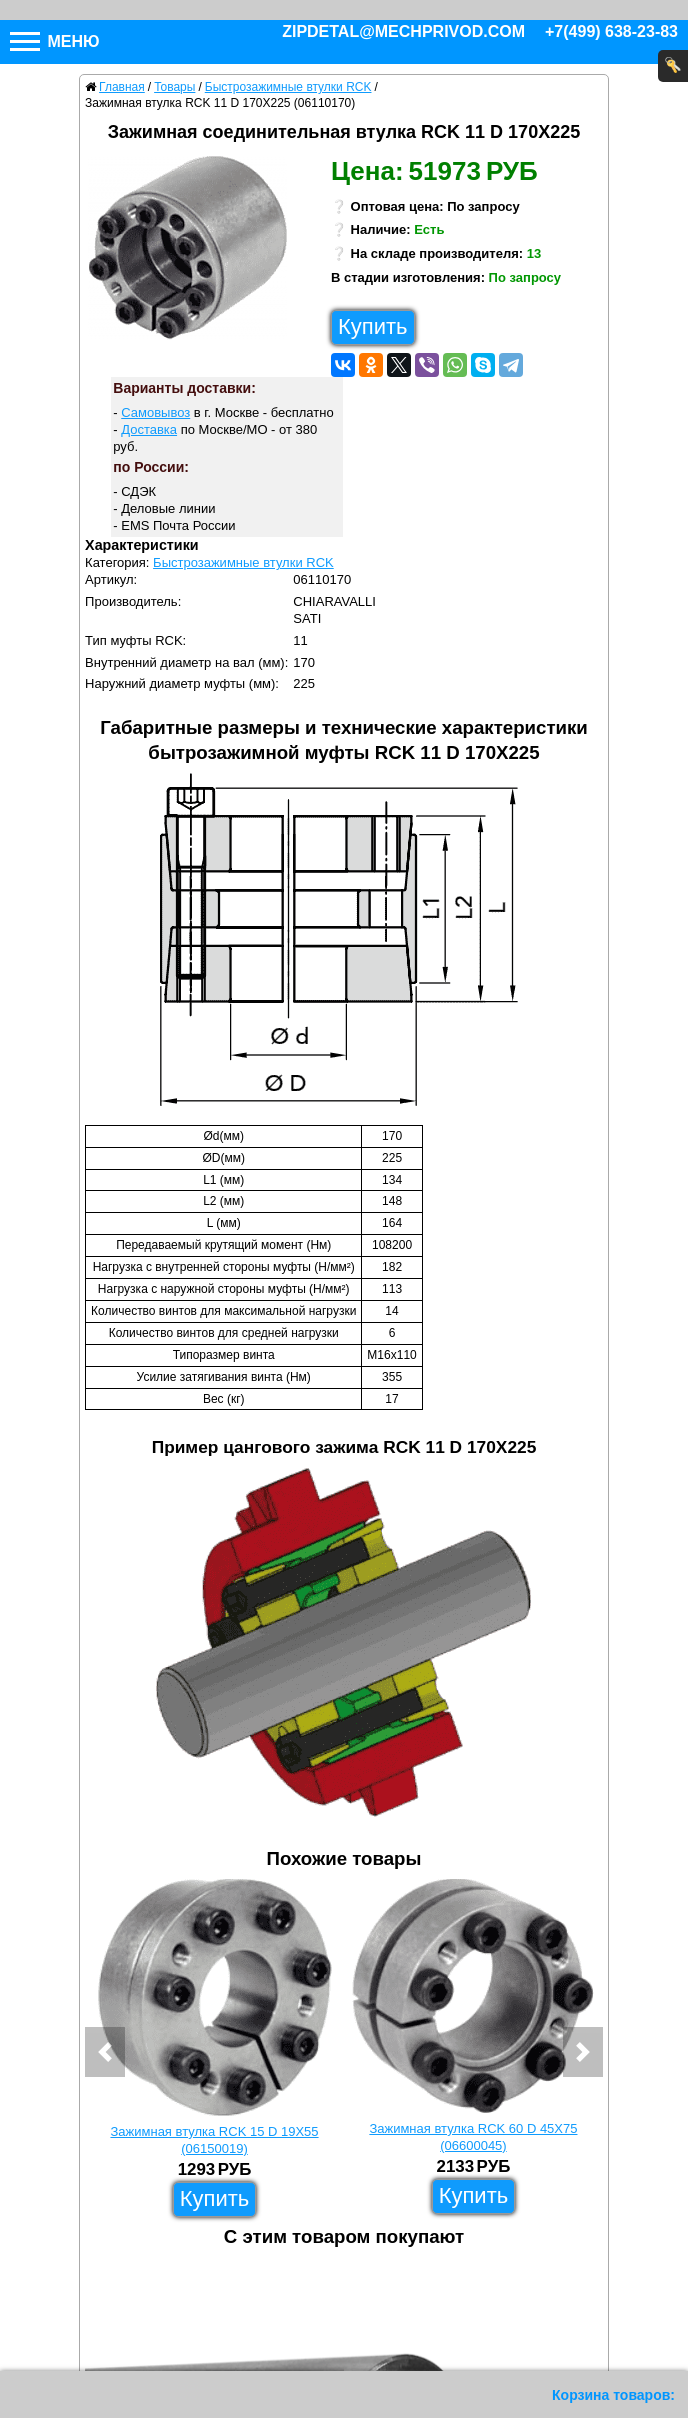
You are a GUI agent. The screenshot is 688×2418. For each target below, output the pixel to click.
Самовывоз (155, 412)
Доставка (149, 429)
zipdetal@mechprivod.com (403, 31)
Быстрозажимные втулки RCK (243, 562)
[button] (105, 2052)
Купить (373, 326)
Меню (55, 41)
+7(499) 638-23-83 (611, 31)
